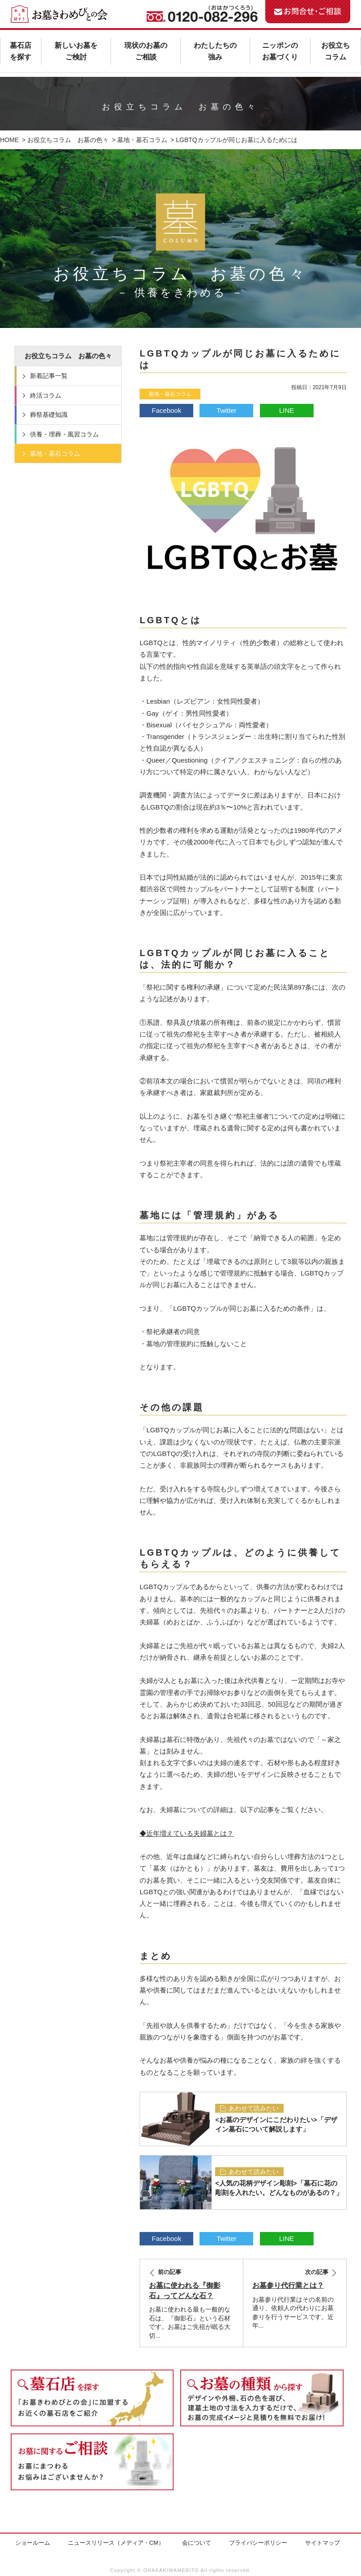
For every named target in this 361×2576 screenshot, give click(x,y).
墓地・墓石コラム (170, 394)
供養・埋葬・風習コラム (64, 434)
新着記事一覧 (49, 375)
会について (196, 2542)
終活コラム (45, 395)
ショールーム (32, 2542)
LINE (286, 410)
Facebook (166, 410)
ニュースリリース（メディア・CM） (116, 2542)
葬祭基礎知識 (49, 414)
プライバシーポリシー (258, 2542)
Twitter (226, 410)
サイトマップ (322, 2542)
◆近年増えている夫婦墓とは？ (187, 1833)
